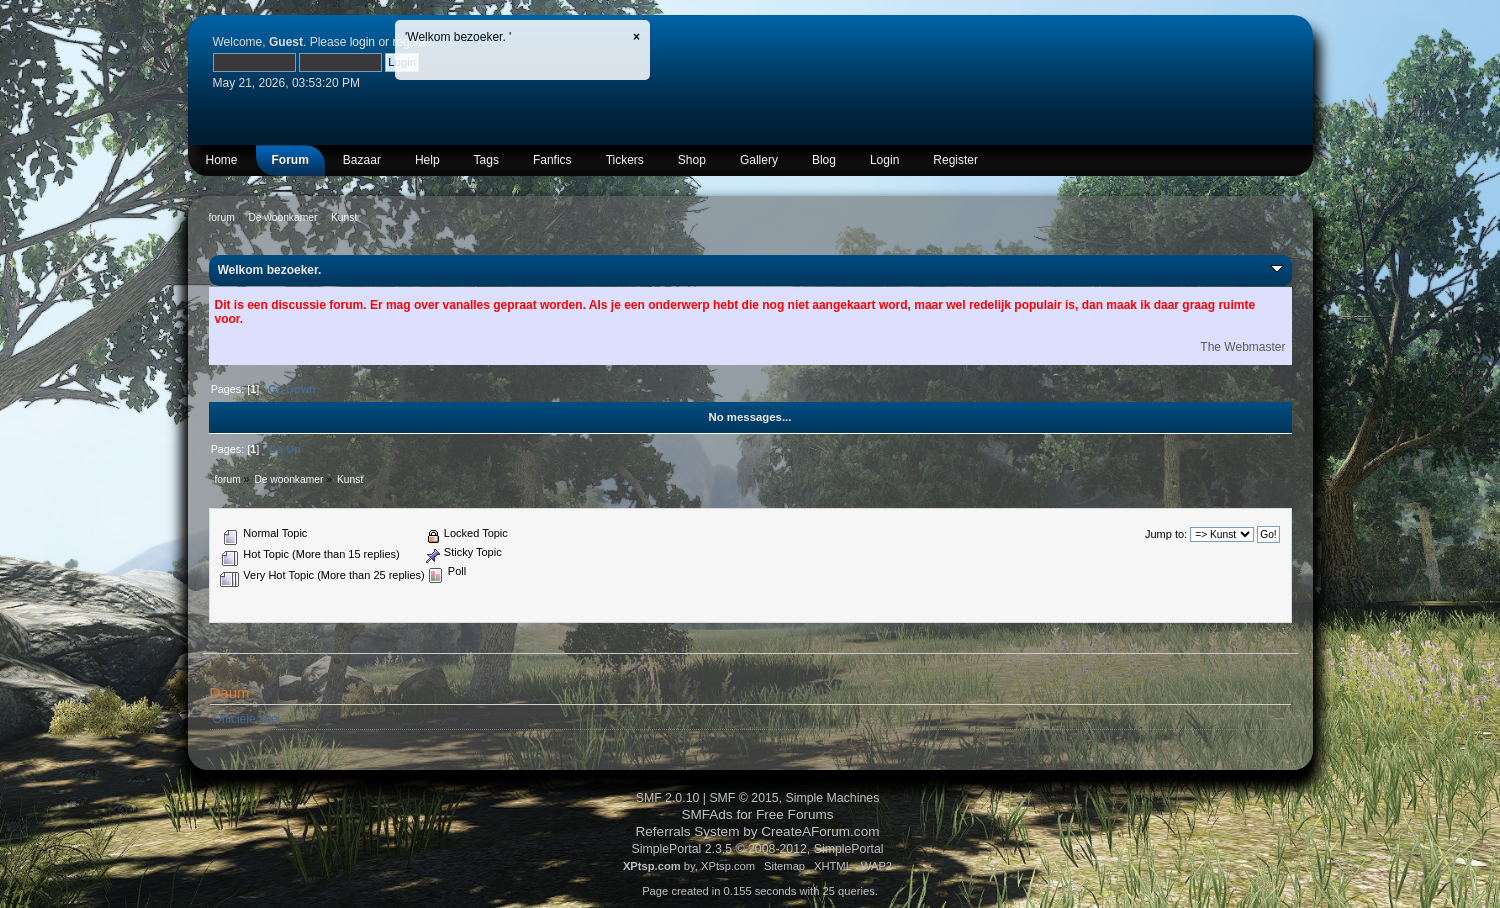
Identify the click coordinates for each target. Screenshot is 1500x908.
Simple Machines (833, 798)
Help (427, 160)
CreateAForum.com (820, 831)
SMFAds (706, 814)
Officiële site (245, 719)
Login (884, 160)
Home (222, 160)
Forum (290, 160)
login (362, 42)
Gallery (759, 160)
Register (955, 160)
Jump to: (1166, 534)
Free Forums (795, 814)
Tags (486, 160)
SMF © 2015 (743, 798)
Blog (824, 160)
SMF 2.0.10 (668, 798)
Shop (692, 160)
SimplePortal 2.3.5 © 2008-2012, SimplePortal (757, 849)
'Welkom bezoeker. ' (458, 37)
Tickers (625, 160)
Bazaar (362, 160)
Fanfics (552, 160)
